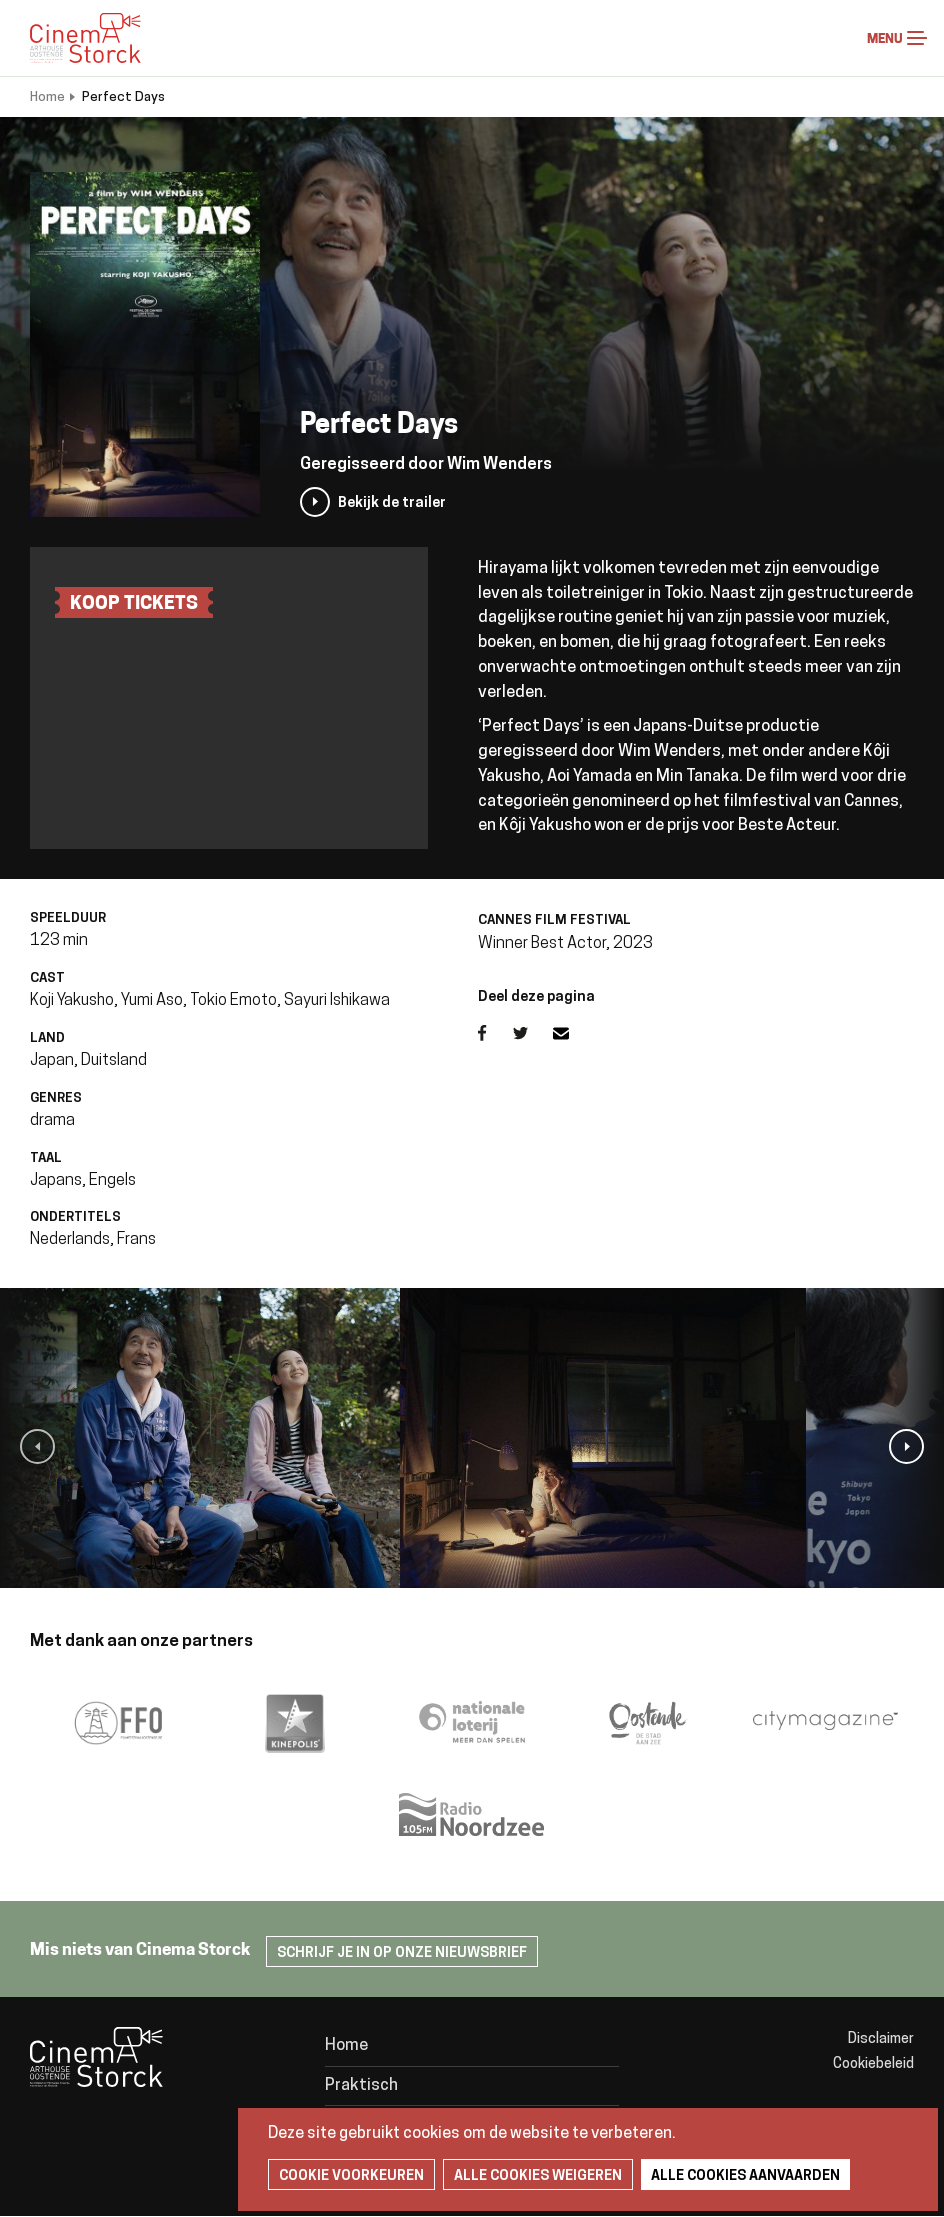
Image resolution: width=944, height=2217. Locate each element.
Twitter (533, 1033)
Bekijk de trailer (392, 503)
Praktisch (361, 2086)
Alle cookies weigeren (538, 2176)
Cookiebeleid (873, 2064)
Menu (917, 38)
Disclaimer (881, 2039)
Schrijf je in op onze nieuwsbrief (402, 1953)
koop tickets (134, 604)
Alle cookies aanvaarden (745, 2176)
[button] (37, 1446)
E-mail (573, 1033)
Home (47, 97)
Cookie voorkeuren (351, 2176)
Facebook (495, 1033)
